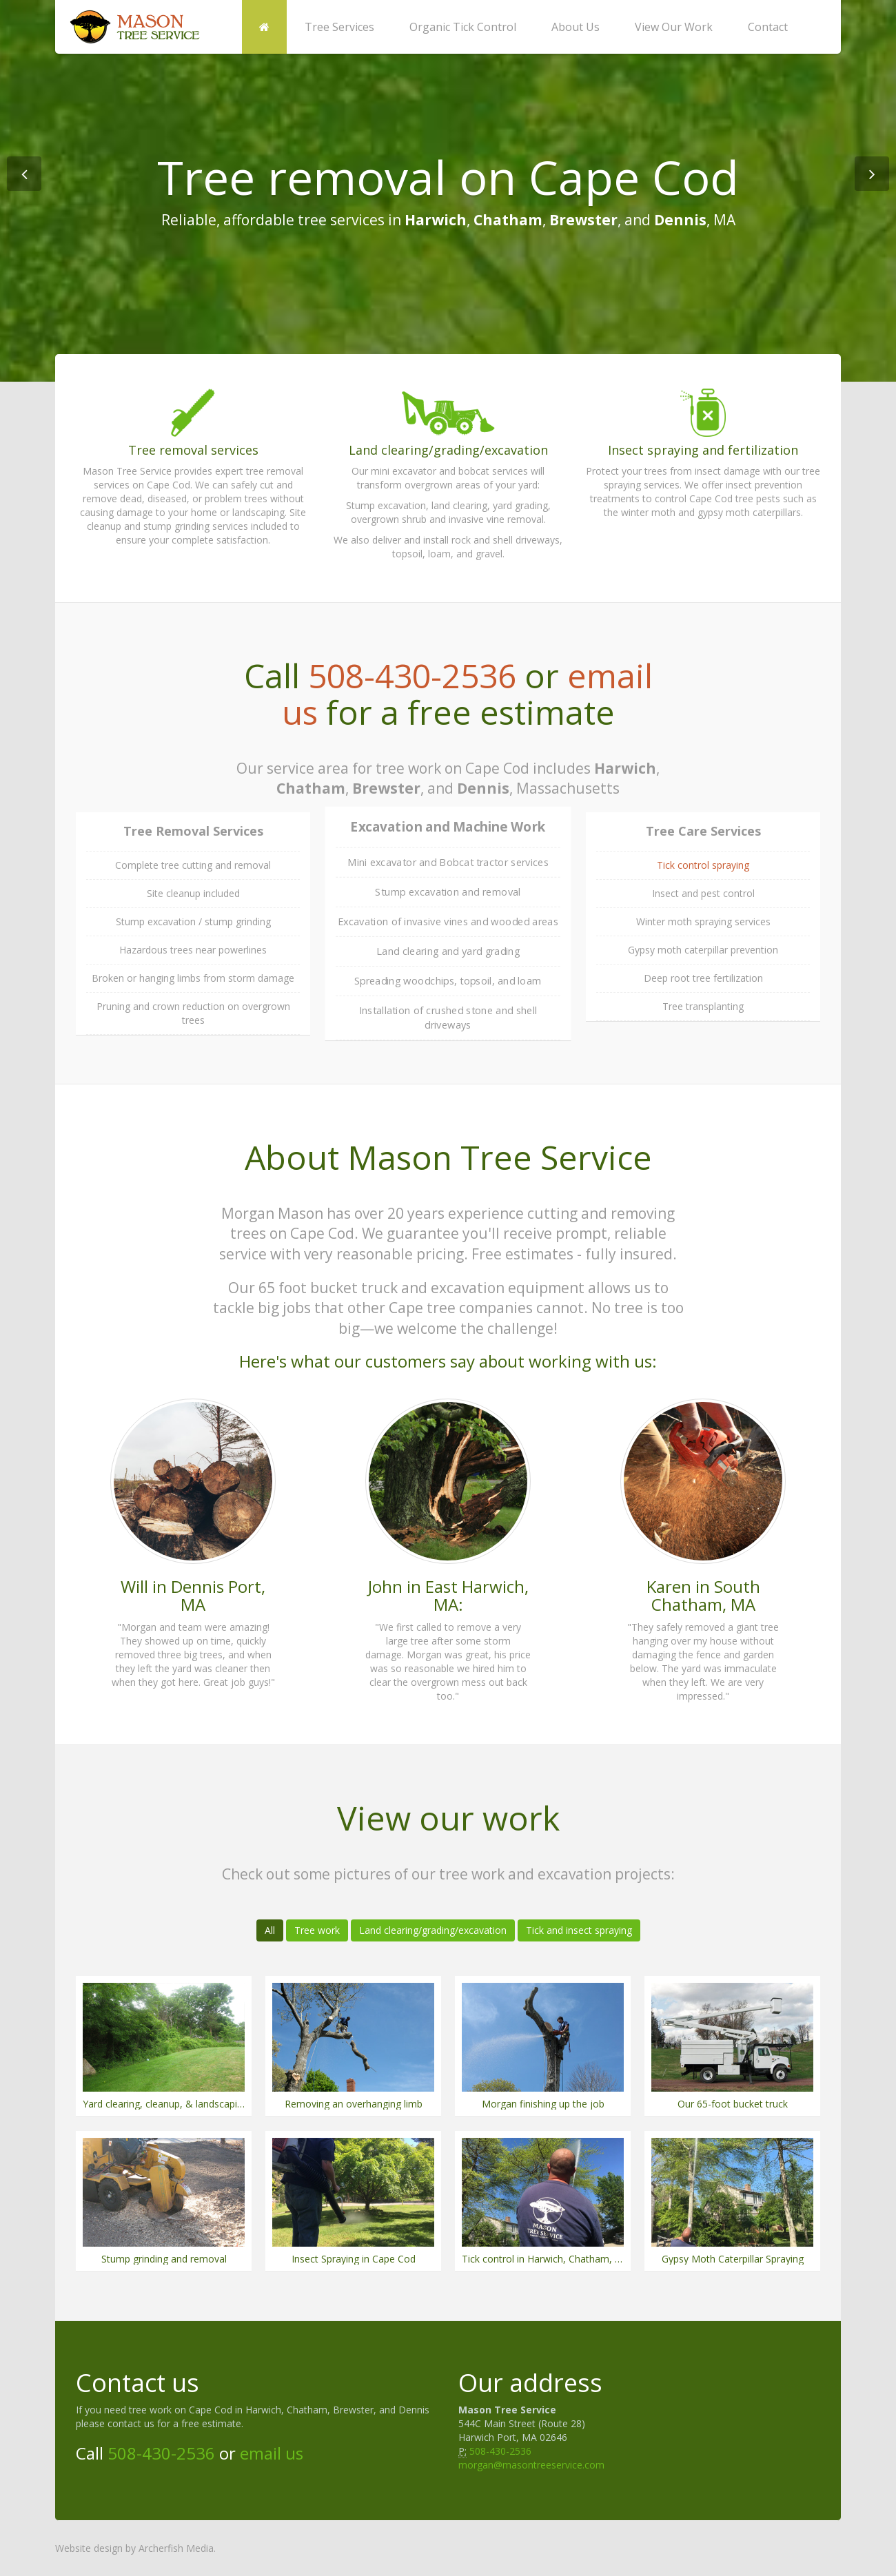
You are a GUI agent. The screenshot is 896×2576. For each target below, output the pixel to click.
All (270, 1930)
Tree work (317, 1930)
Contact (768, 26)
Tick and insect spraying (579, 1930)
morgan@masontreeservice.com (531, 2464)
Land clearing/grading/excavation (433, 1930)
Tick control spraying (703, 865)
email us (271, 2453)
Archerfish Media (176, 2548)
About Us (575, 26)
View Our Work (674, 26)
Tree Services (339, 26)
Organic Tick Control (462, 26)
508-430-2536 (412, 675)
